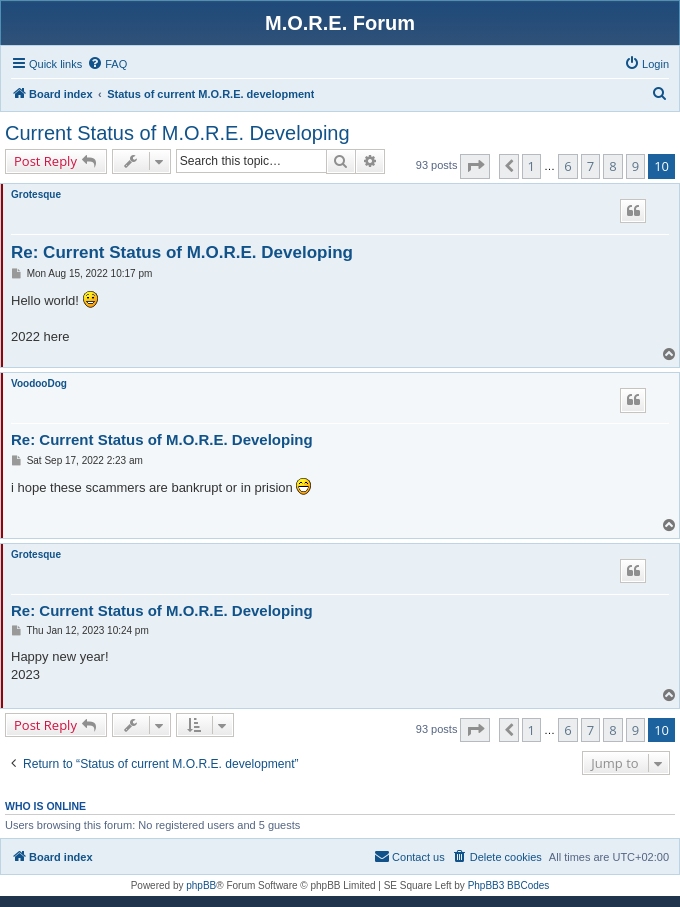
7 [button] (590, 166)
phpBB (201, 885)
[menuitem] (107, 64)
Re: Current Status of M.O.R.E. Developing (182, 252)
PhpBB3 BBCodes (509, 885)
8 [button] (612, 166)
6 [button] (567, 166)
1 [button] (531, 166)
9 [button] (635, 166)
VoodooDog (39, 383)
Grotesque (36, 194)
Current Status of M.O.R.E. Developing (177, 133)
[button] (475, 166)
